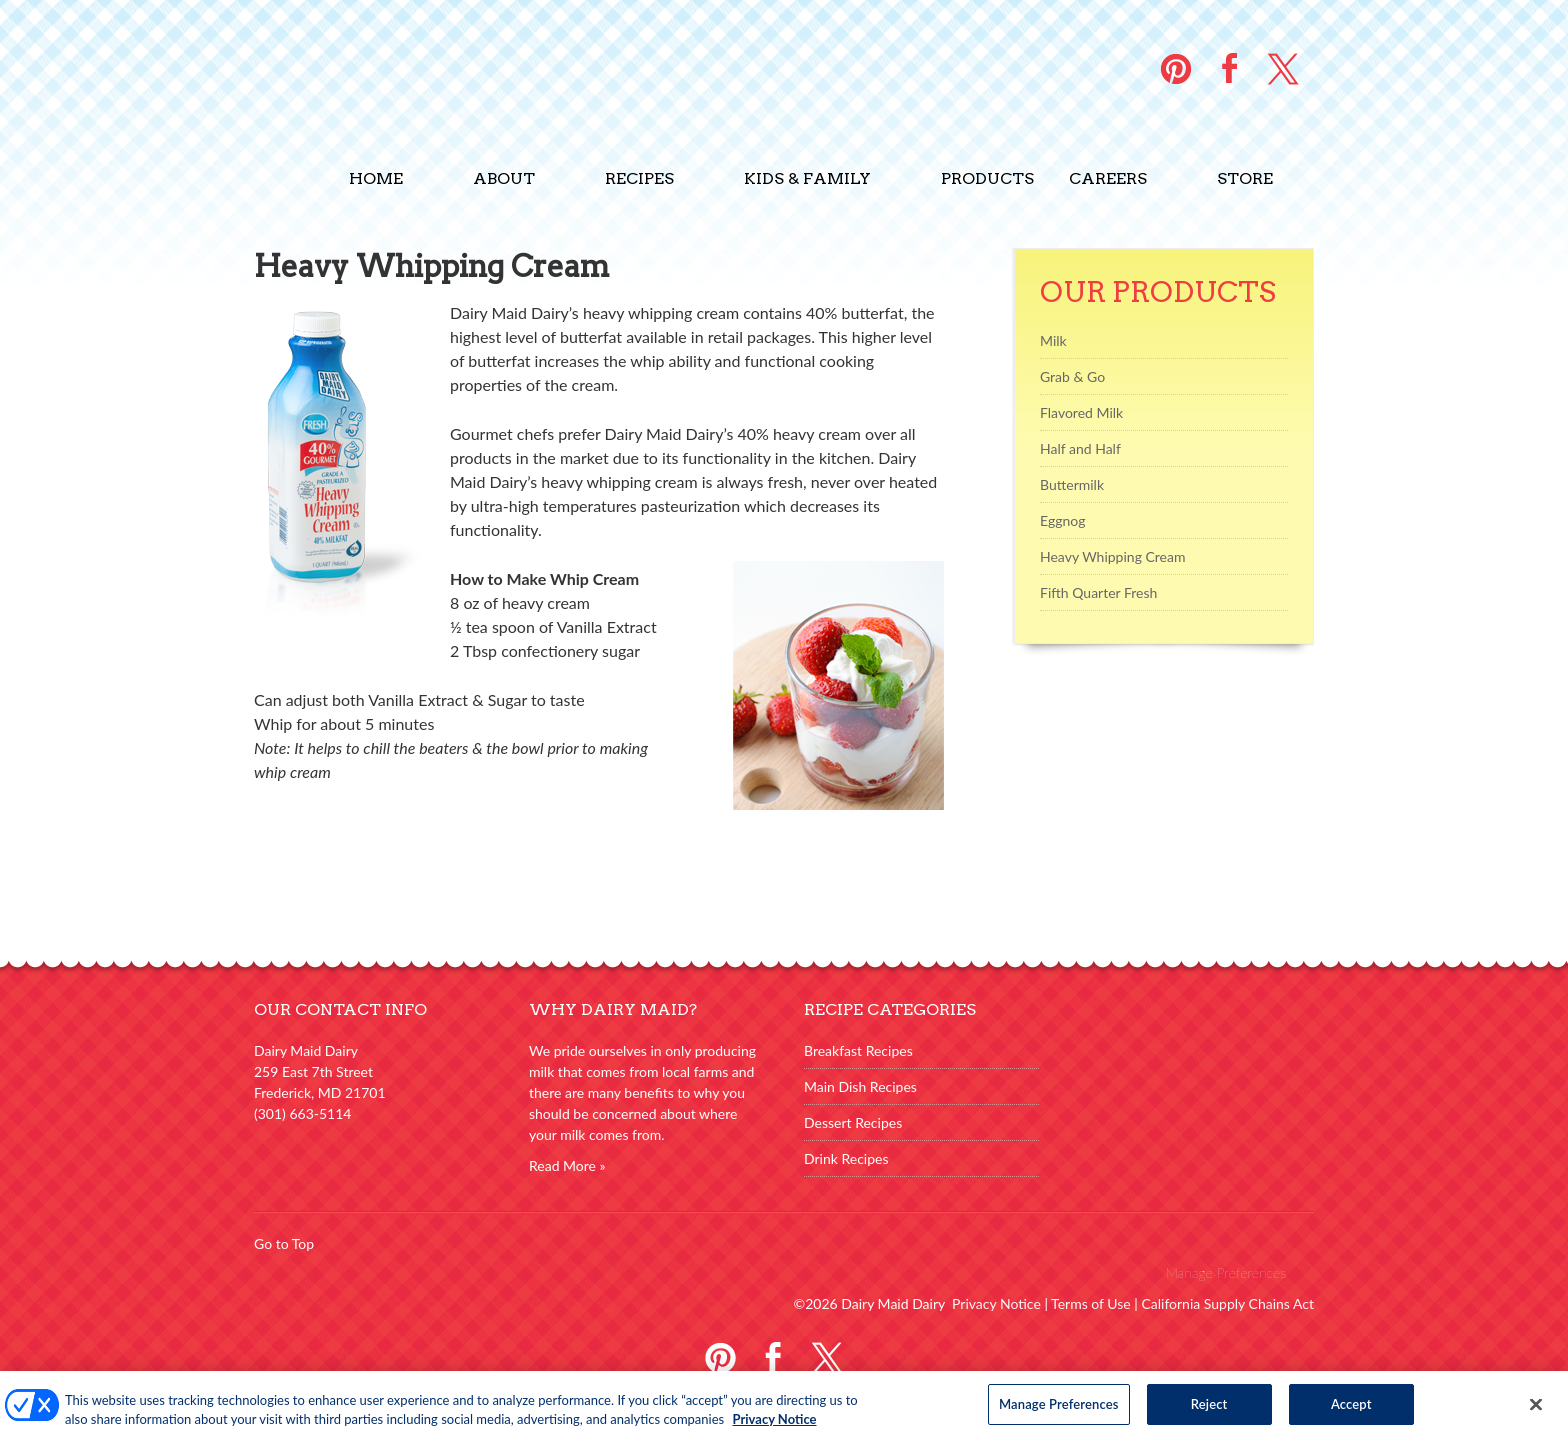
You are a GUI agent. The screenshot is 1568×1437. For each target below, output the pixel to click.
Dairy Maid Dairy (384, 72)
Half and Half (1080, 448)
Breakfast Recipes (858, 1050)
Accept (1351, 1410)
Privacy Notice (996, 1303)
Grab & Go (1072, 376)
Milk (1053, 340)
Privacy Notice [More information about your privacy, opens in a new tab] (775, 1425)
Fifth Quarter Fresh (1098, 592)
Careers (1108, 178)
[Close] (1536, 1411)
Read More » (567, 1165)
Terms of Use (1091, 1303)
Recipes (639, 178)
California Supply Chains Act (1227, 1303)
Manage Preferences (1225, 1272)
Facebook (773, 1355)
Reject (1209, 1410)
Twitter (826, 1355)
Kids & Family (807, 178)
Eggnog (1062, 520)
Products (987, 178)
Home (376, 178)
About (504, 178)
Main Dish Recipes (860, 1086)
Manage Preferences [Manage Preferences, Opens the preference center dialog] (1059, 1410)
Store (1245, 178)
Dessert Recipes (853, 1122)
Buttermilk (1072, 484)
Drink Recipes (846, 1158)
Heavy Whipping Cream (1112, 556)
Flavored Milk (1081, 412)
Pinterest (720, 1355)
